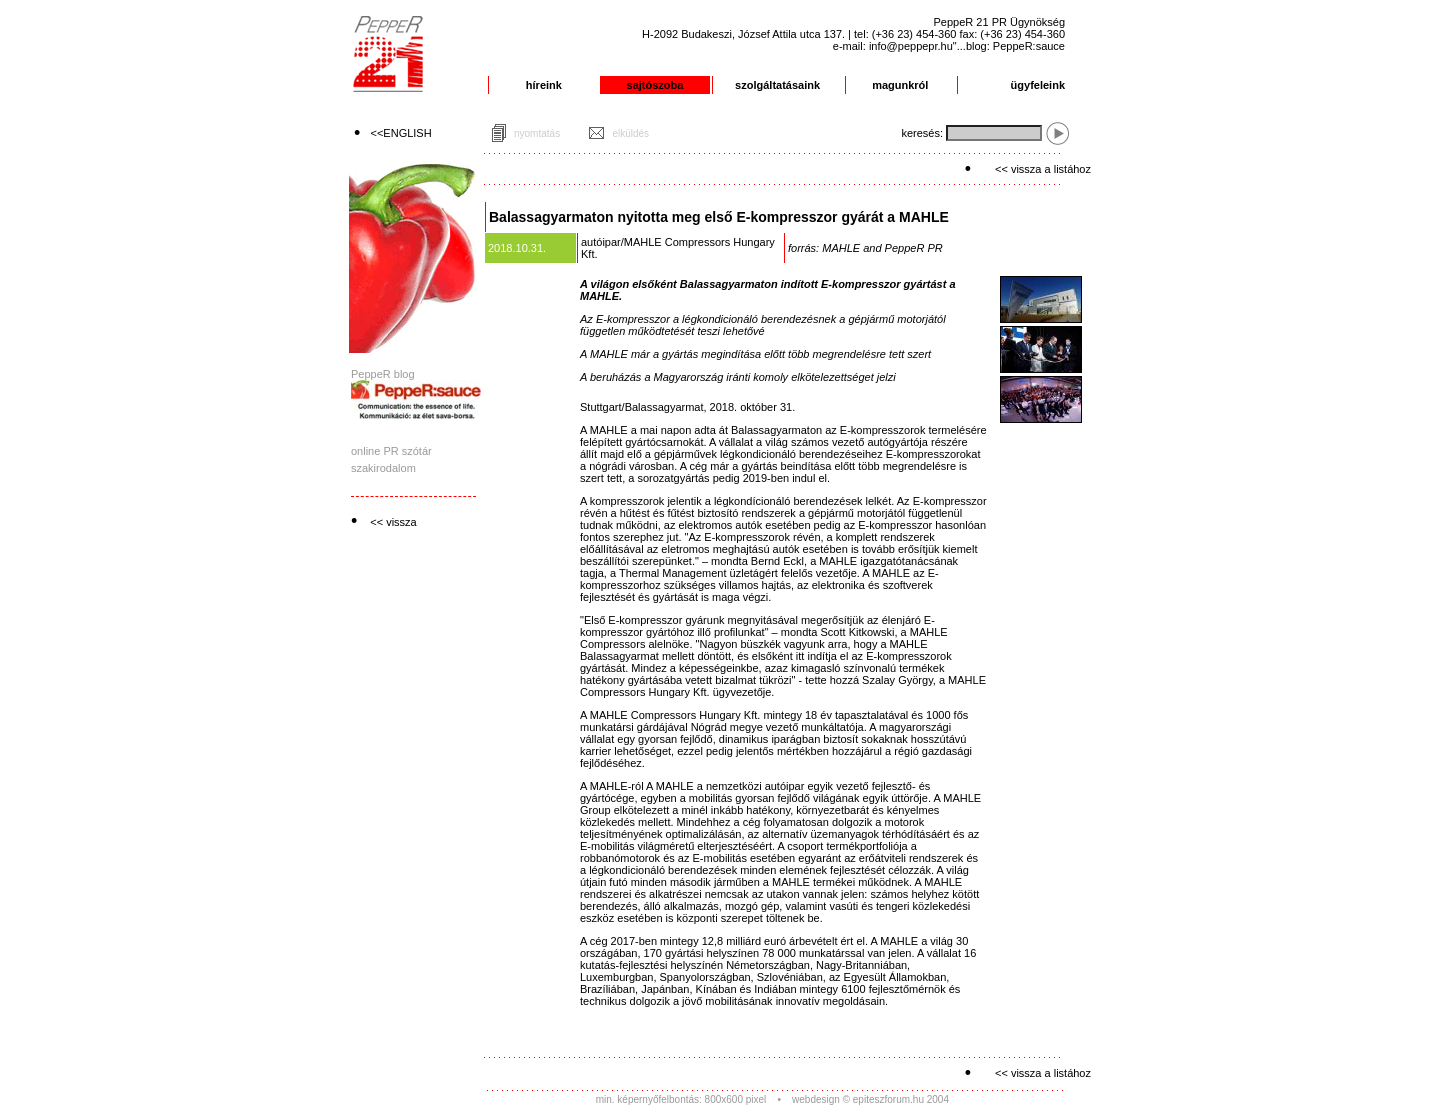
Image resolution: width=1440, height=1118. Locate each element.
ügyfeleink (1038, 85)
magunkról (900, 85)
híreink (544, 85)
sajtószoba (655, 85)
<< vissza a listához (1043, 169)
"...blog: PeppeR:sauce (1009, 46)
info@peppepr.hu (911, 46)
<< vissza (393, 522)
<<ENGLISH (401, 133)
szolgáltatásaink (777, 85)
